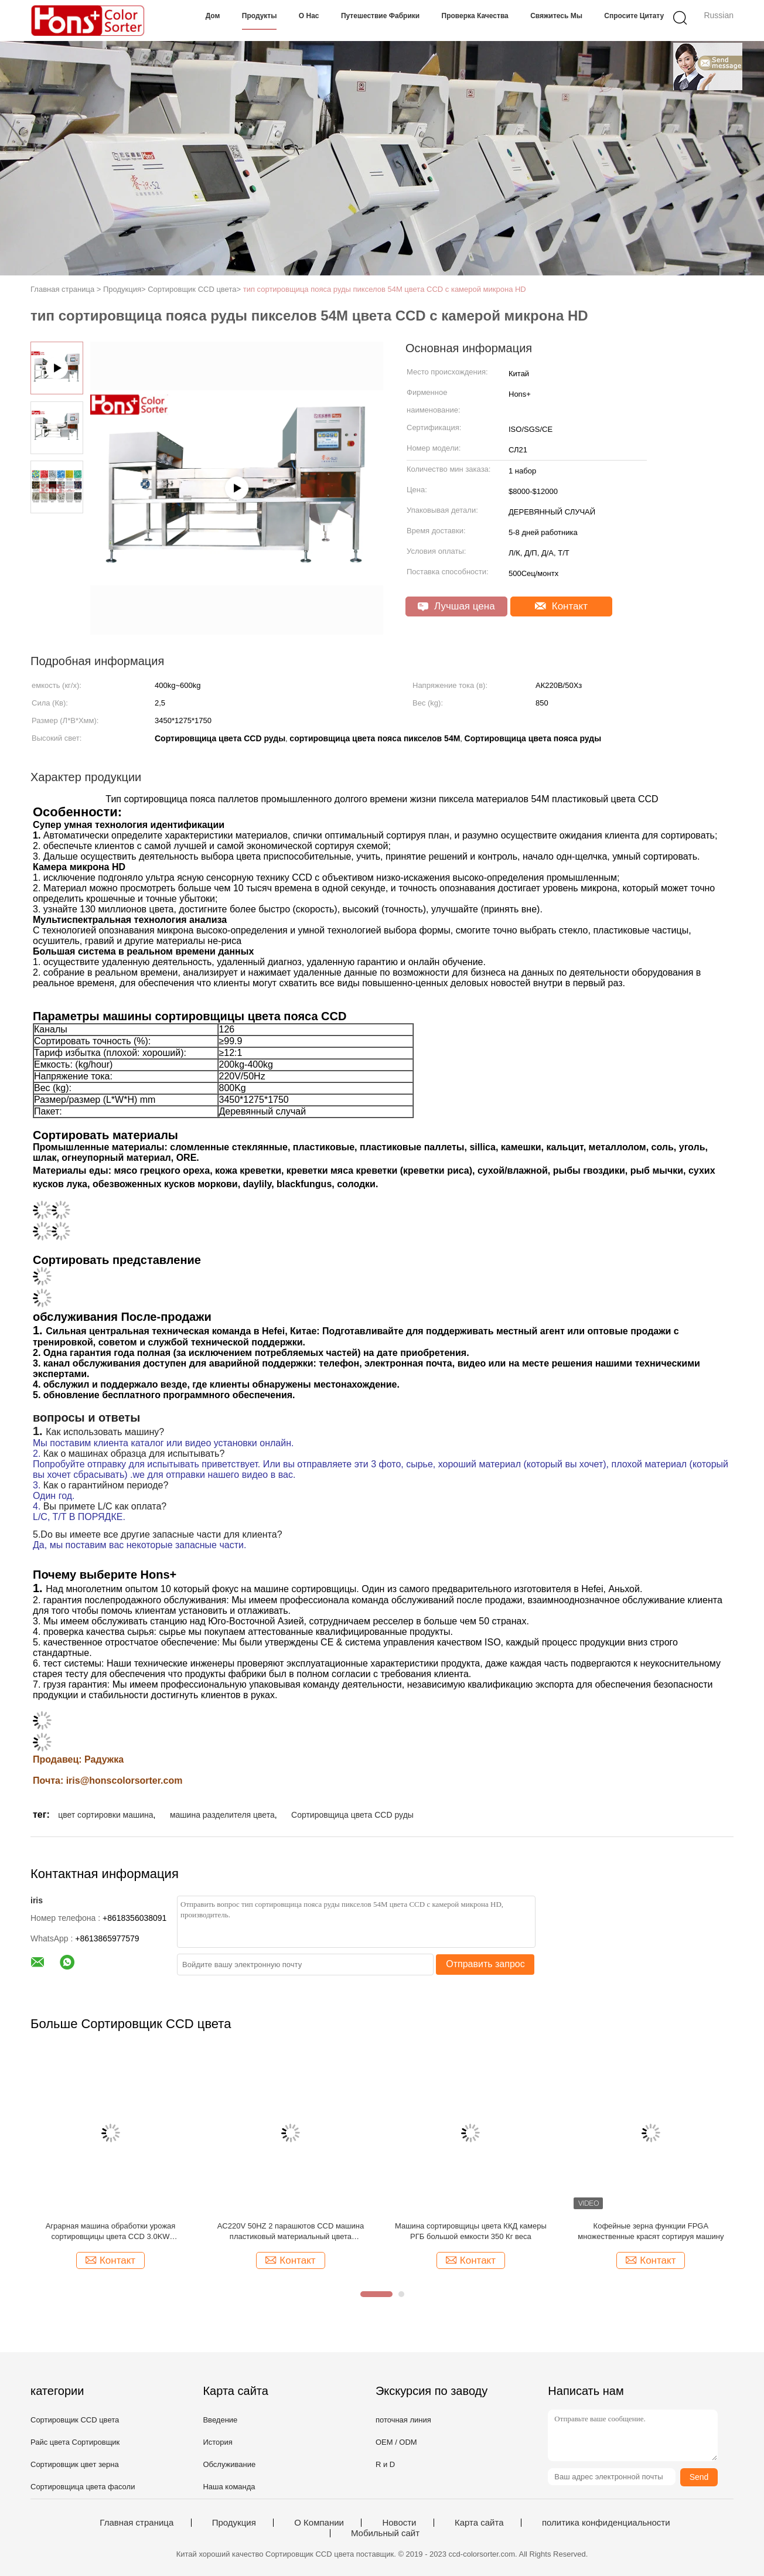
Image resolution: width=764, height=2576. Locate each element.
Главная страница (136, 2523)
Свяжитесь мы (556, 16)
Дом (213, 16)
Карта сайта (479, 2523)
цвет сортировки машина (105, 1814)
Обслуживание (229, 2464)
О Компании (319, 2523)
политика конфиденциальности (606, 2523)
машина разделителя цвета (222, 1814)
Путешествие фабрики (380, 16)
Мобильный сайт (385, 2533)
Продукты (259, 16)
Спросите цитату (634, 16)
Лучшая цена (456, 606)
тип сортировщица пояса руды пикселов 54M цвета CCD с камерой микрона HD (384, 289)
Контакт (561, 606)
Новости (399, 2523)
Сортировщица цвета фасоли (82, 2486)
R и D (385, 2464)
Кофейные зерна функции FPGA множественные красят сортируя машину (651, 2231)
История (217, 2442)
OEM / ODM (396, 2442)
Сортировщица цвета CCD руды (352, 1814)
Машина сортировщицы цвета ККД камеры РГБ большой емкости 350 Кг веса (471, 2231)
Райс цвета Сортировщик (75, 2442)
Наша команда (229, 2486)
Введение (220, 2419)
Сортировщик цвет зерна (74, 2464)
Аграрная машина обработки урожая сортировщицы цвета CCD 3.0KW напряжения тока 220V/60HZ (111, 2231)
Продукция (234, 2523)
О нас (309, 16)
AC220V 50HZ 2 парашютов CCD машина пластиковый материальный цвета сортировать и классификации (290, 2231)
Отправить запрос (485, 1964)
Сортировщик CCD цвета (74, 2419)
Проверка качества (475, 16)
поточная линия (403, 2419)
